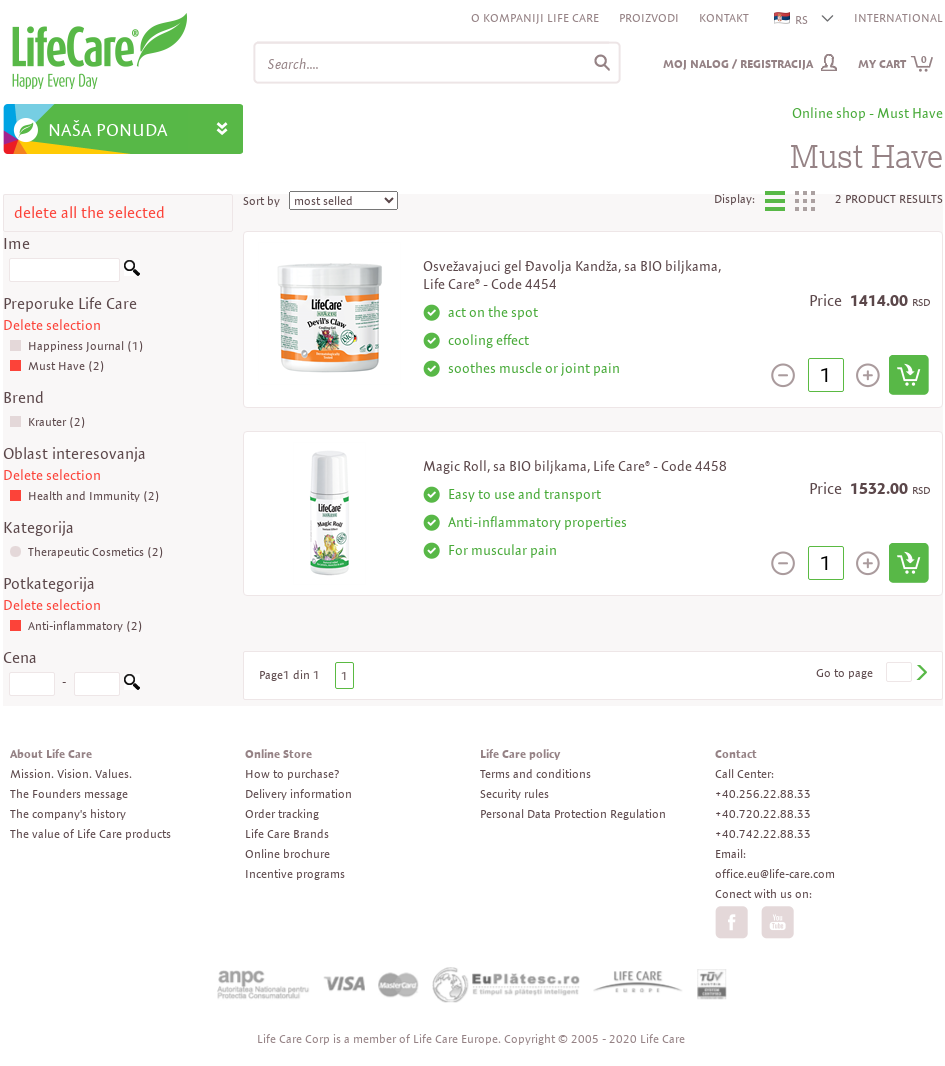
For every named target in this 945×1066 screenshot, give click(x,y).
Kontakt (724, 17)
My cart (896, 63)
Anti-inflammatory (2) (76, 625)
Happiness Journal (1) (76, 345)
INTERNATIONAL (898, 17)
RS (792, 19)
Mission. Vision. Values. (71, 773)
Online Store (278, 753)
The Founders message (69, 793)
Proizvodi (649, 17)
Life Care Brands (287, 833)
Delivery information (298, 793)
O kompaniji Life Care (535, 17)
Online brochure (287, 853)
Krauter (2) (47, 421)
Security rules (514, 793)
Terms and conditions (535, 773)
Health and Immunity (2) (84, 495)
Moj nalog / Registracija (738, 63)
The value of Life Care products (90, 833)
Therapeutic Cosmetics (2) (86, 551)
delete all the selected (89, 212)
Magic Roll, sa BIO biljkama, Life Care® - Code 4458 (575, 466)
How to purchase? (292, 773)
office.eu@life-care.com (775, 873)
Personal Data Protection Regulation (573, 813)
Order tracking (282, 813)
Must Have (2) (57, 365)
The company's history (68, 813)
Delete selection (52, 325)
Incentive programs (295, 873)
